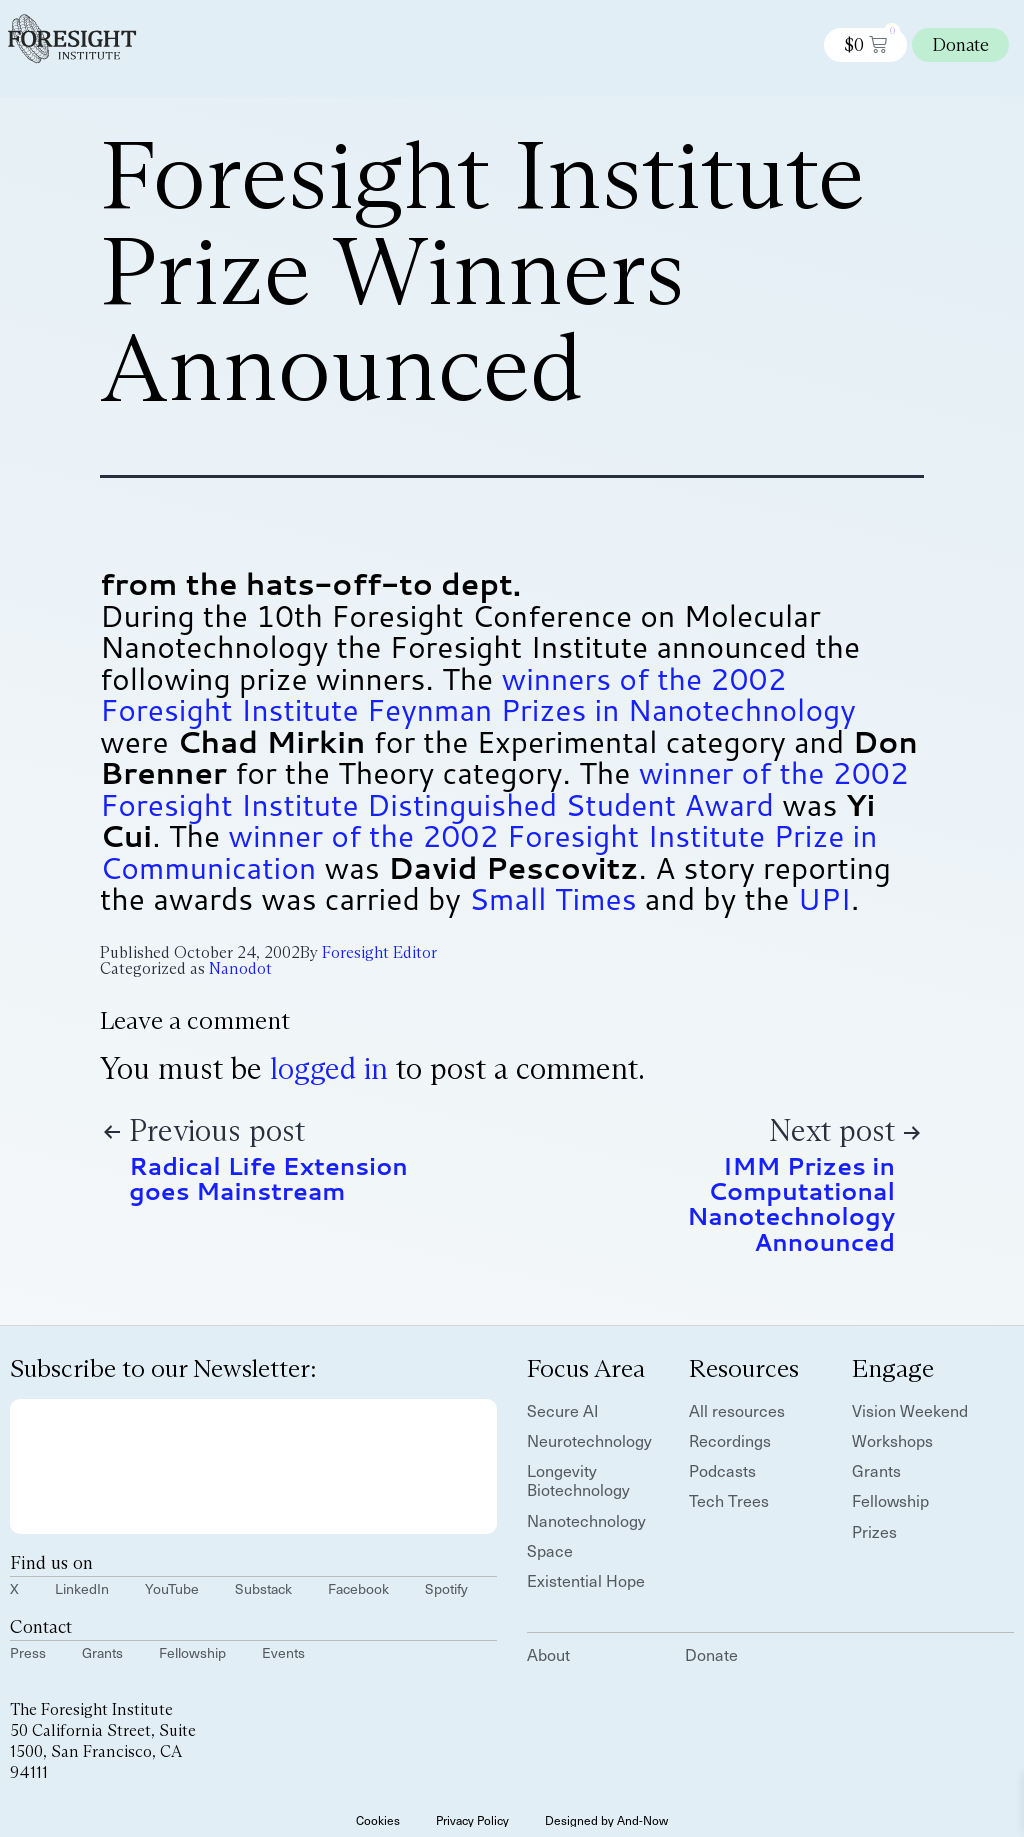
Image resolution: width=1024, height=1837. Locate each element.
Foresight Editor (379, 952)
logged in (329, 1068)
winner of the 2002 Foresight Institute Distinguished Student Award (504, 788)
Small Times (553, 898)
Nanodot (240, 968)
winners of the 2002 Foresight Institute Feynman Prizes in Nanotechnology (478, 694)
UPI (824, 898)
